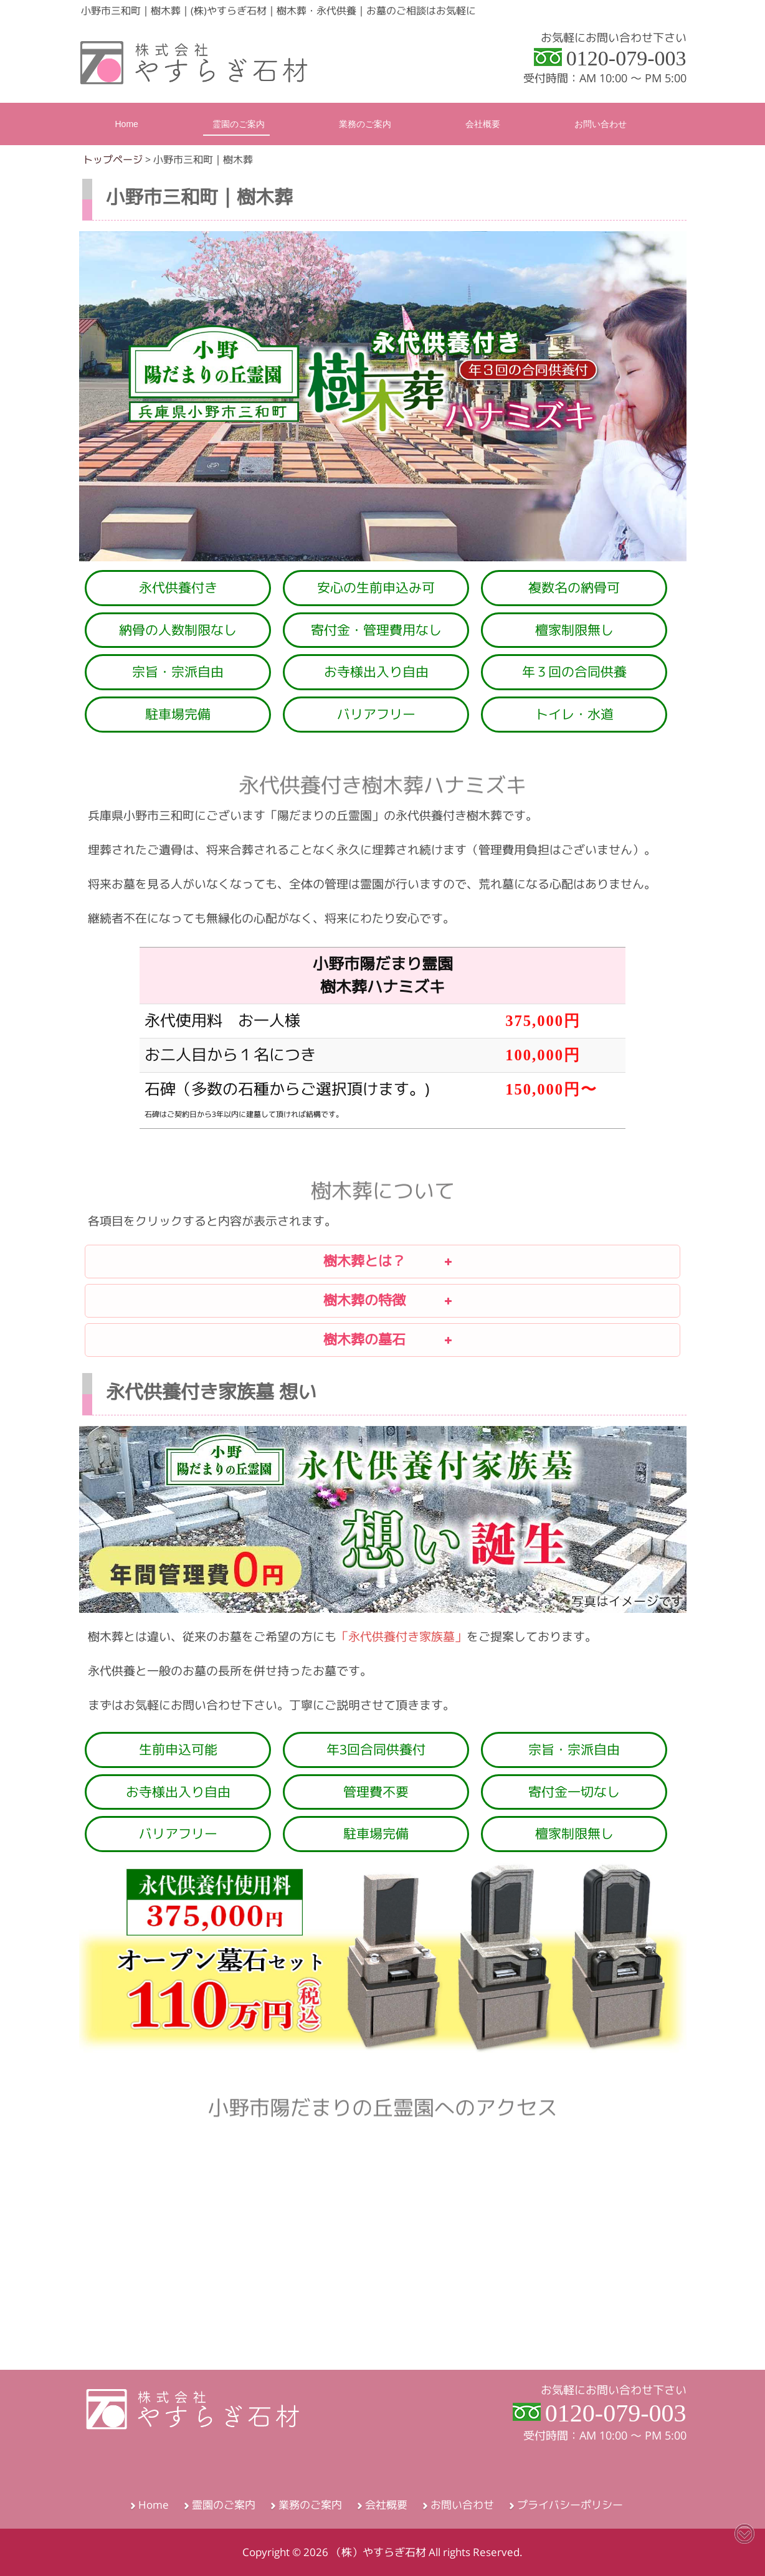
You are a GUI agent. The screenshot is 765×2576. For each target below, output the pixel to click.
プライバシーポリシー (570, 2505)
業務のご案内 (310, 2505)
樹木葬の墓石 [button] (269, 1337)
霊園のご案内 (223, 2505)
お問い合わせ (462, 2505)
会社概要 (386, 2505)
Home (153, 2505)
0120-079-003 (626, 58)
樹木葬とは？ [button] (269, 1259)
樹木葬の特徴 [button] (269, 1298)
